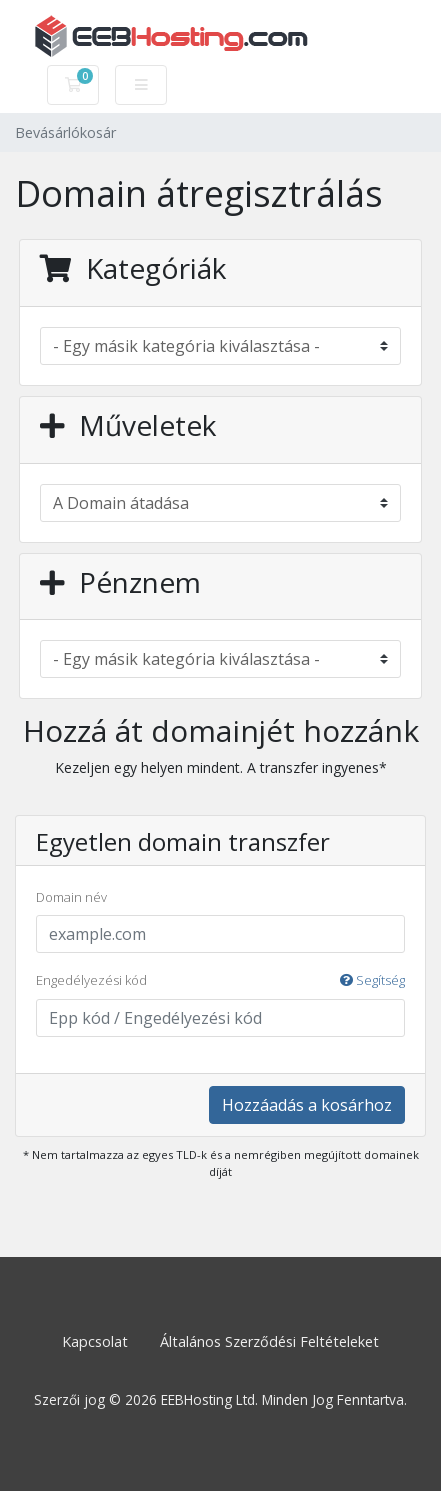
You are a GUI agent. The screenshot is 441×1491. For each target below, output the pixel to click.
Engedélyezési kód (220, 981)
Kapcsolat (95, 1341)
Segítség (372, 980)
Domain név (71, 897)
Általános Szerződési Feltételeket (269, 1341)
